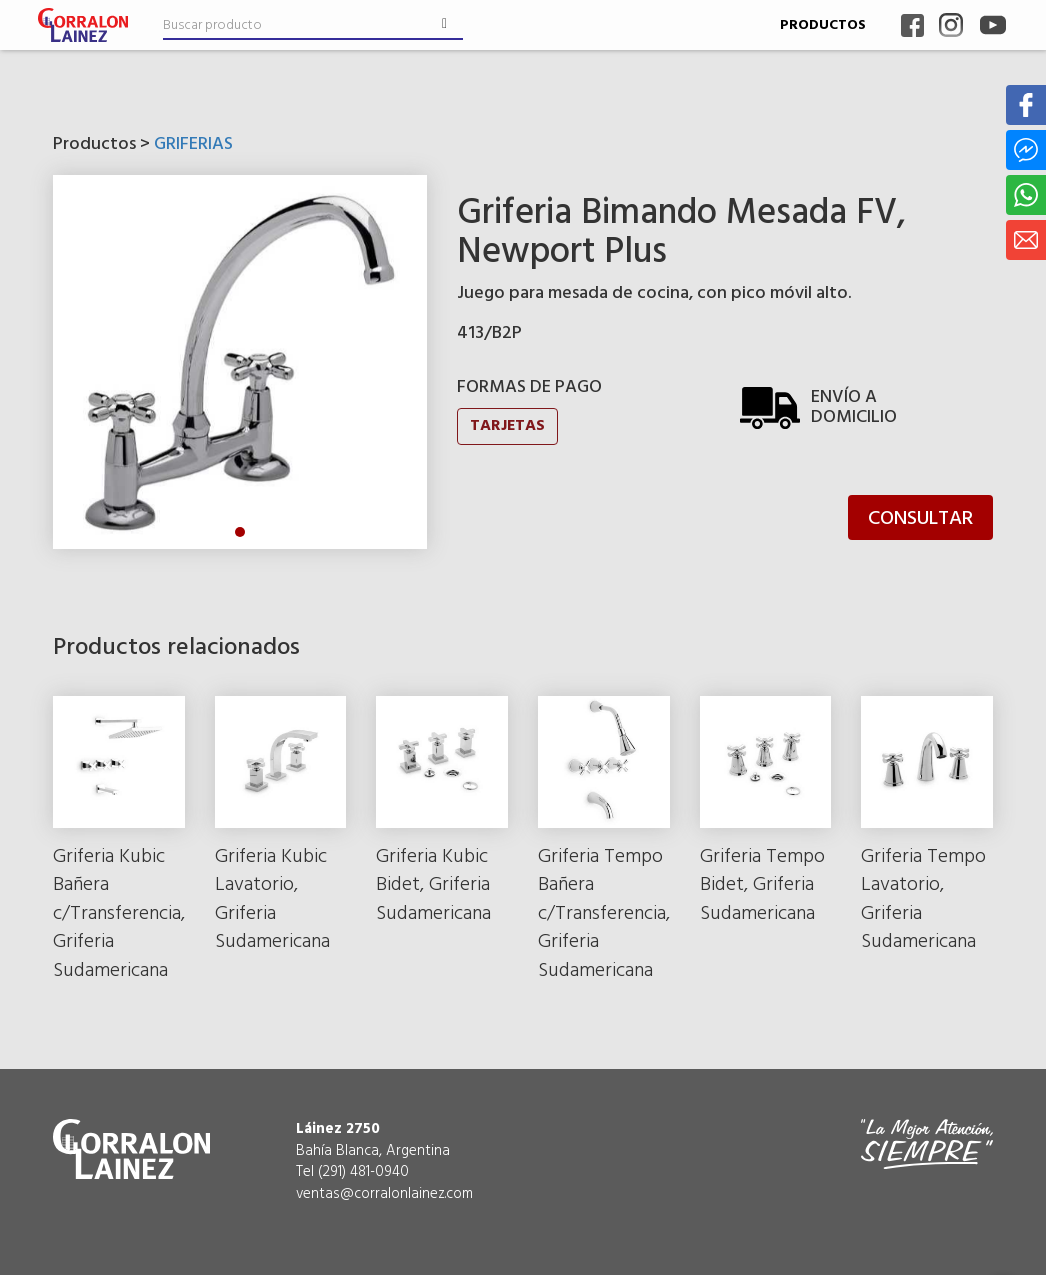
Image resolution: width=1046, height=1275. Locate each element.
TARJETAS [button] (507, 426)
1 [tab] (240, 532)
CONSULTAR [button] (920, 519)
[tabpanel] (240, 362)
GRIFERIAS (193, 144)
